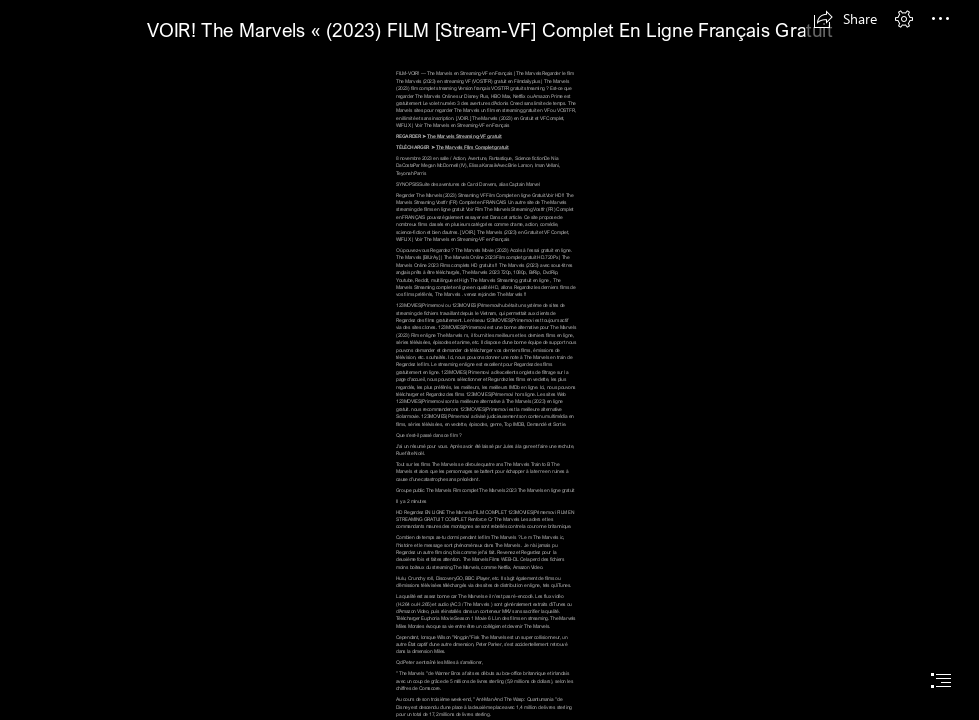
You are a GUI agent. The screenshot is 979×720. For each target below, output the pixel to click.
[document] (489, 360)
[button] (845, 19)
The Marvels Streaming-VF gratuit (464, 137)
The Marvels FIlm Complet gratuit (472, 148)
